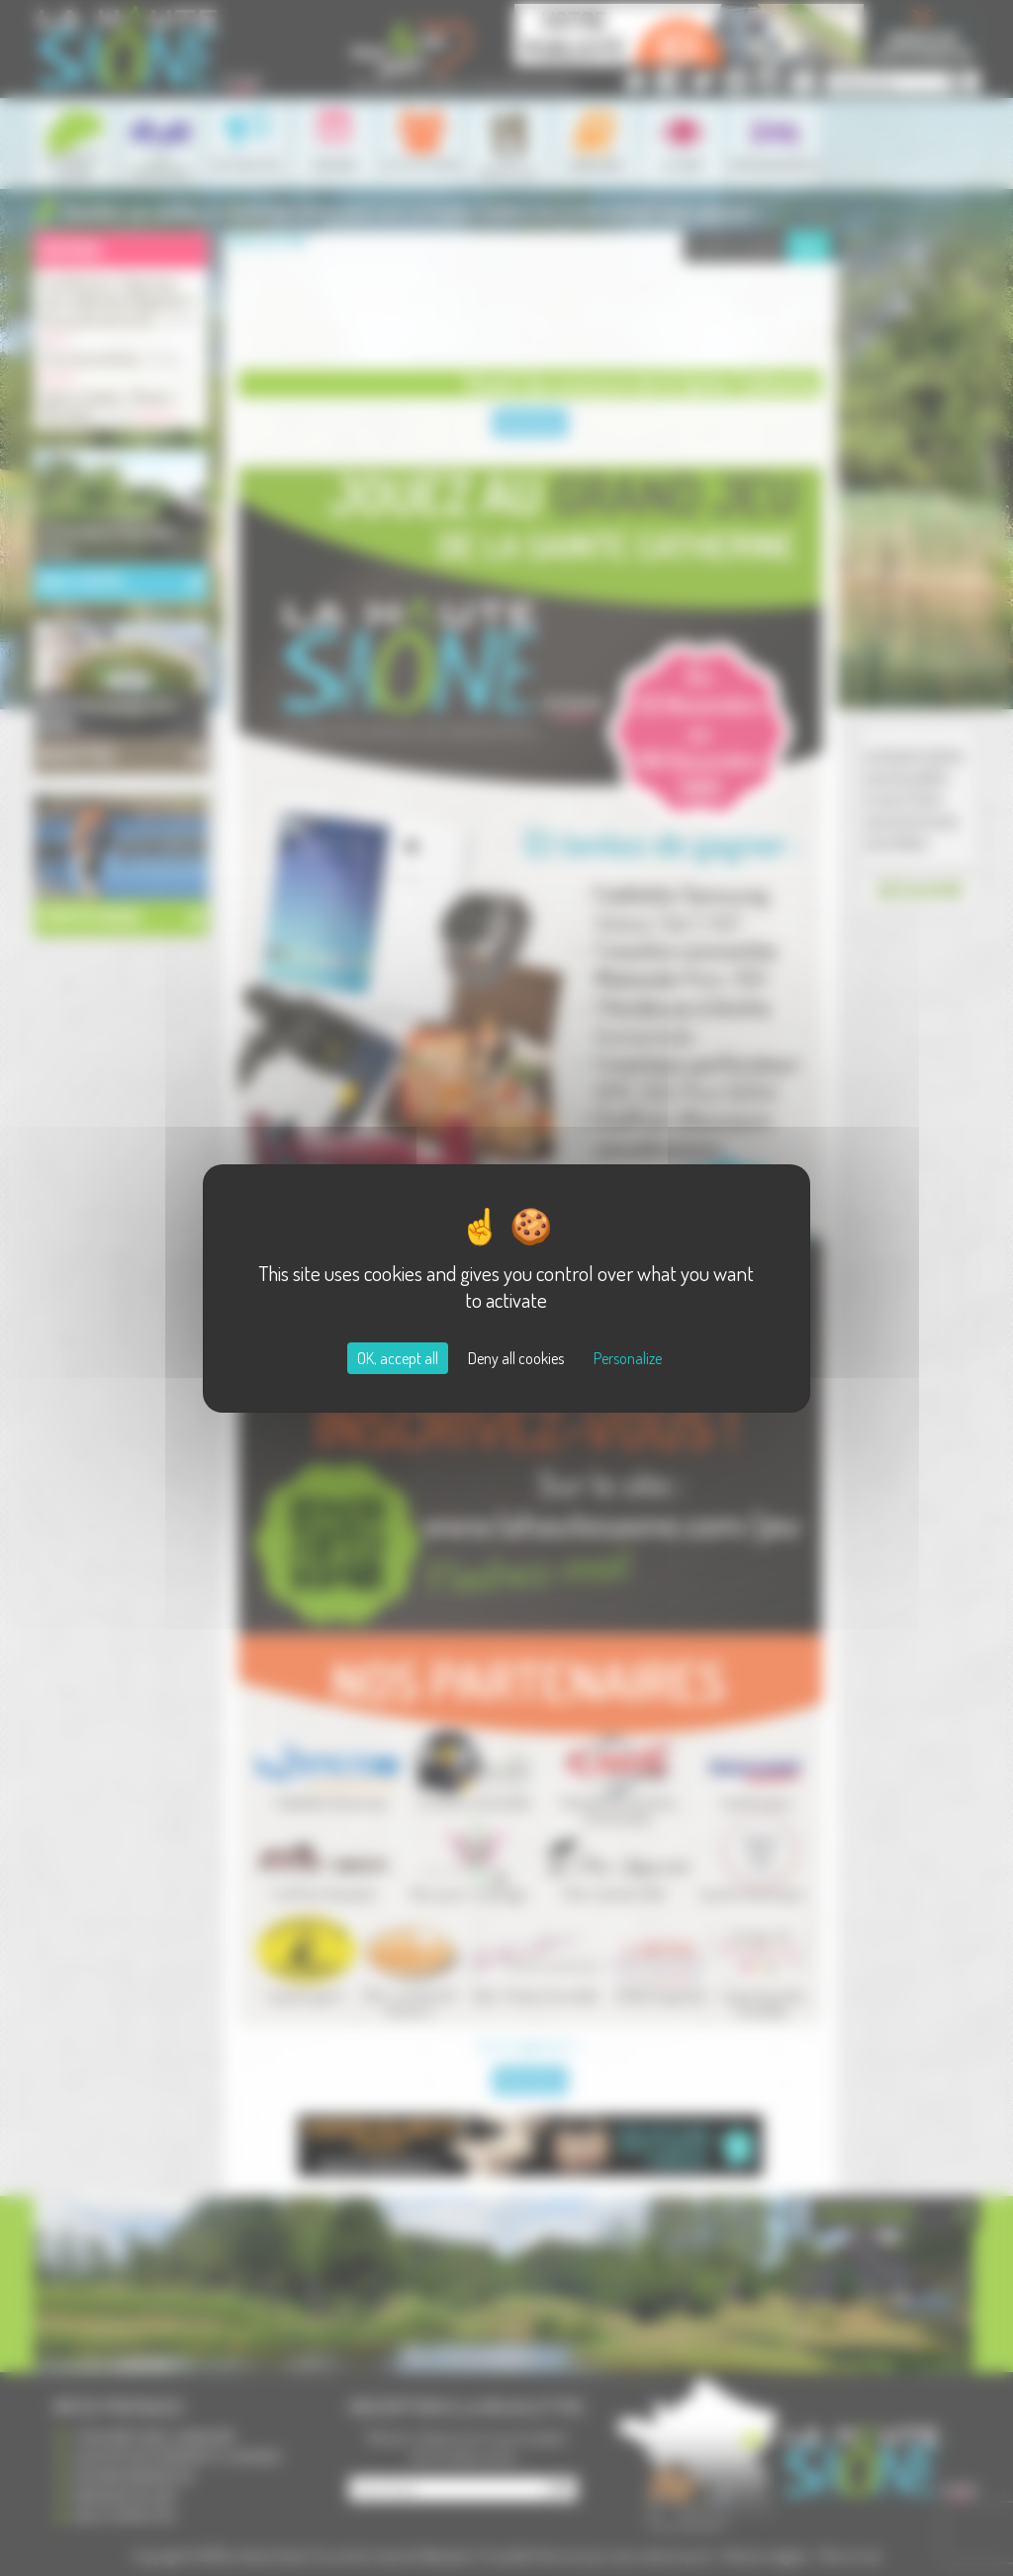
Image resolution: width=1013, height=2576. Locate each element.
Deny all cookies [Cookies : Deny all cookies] (516, 1358)
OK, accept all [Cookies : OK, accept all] (397, 1358)
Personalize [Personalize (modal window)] (628, 1358)
